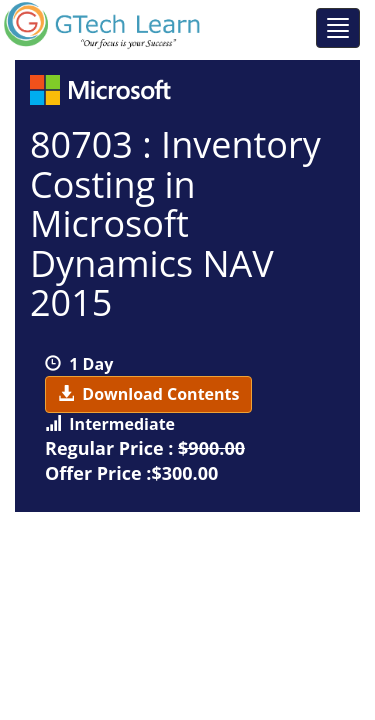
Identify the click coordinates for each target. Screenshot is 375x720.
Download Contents (148, 394)
